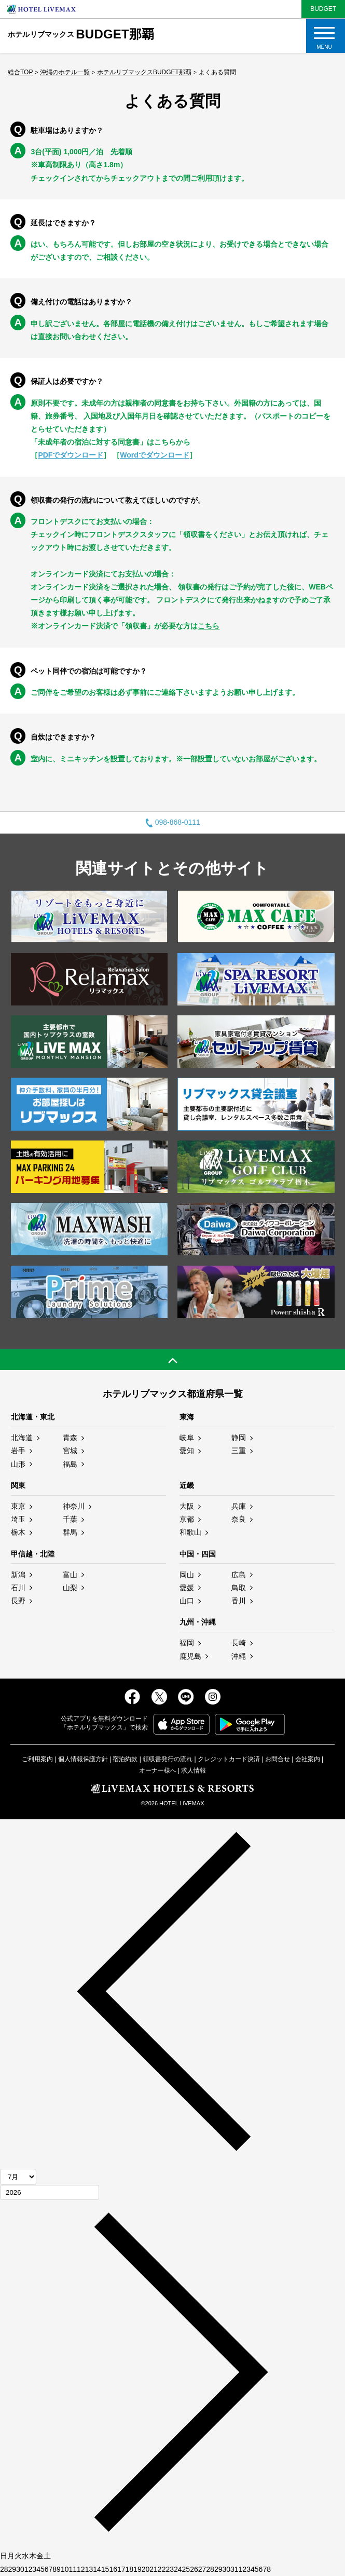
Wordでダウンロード (154, 455)
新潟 (18, 1575)
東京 (18, 1506)
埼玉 (18, 1519)
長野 (18, 1600)
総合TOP (20, 72)
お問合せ (277, 1759)
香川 (238, 1600)
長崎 (238, 1643)
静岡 (238, 1437)
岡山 (187, 1575)
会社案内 (307, 1759)
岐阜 (187, 1437)
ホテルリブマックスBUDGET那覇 (144, 72)
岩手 (18, 1450)
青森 (70, 1437)
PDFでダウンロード (70, 455)
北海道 (22, 1437)
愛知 (187, 1450)
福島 (70, 1464)
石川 (18, 1588)
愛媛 (187, 1588)
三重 (238, 1450)
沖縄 (238, 1656)
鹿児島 (190, 1656)
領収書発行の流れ (167, 1759)
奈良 (238, 1519)
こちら (208, 626)
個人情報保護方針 (83, 1759)
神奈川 (74, 1506)
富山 (70, 1575)
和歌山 (190, 1532)
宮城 (70, 1450)
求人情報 (193, 1770)
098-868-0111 (172, 822)
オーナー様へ (157, 1770)
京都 (187, 1519)
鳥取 (238, 1588)
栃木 (18, 1532)
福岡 (187, 1643)
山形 (18, 1464)
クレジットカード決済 (229, 1759)
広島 (238, 1575)
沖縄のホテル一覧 (65, 72)
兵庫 (238, 1506)
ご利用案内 (37, 1759)
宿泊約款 (125, 1759)
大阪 (187, 1506)
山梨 (70, 1588)
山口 (187, 1600)
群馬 (70, 1532)
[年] (49, 2192)
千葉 (70, 1519)
